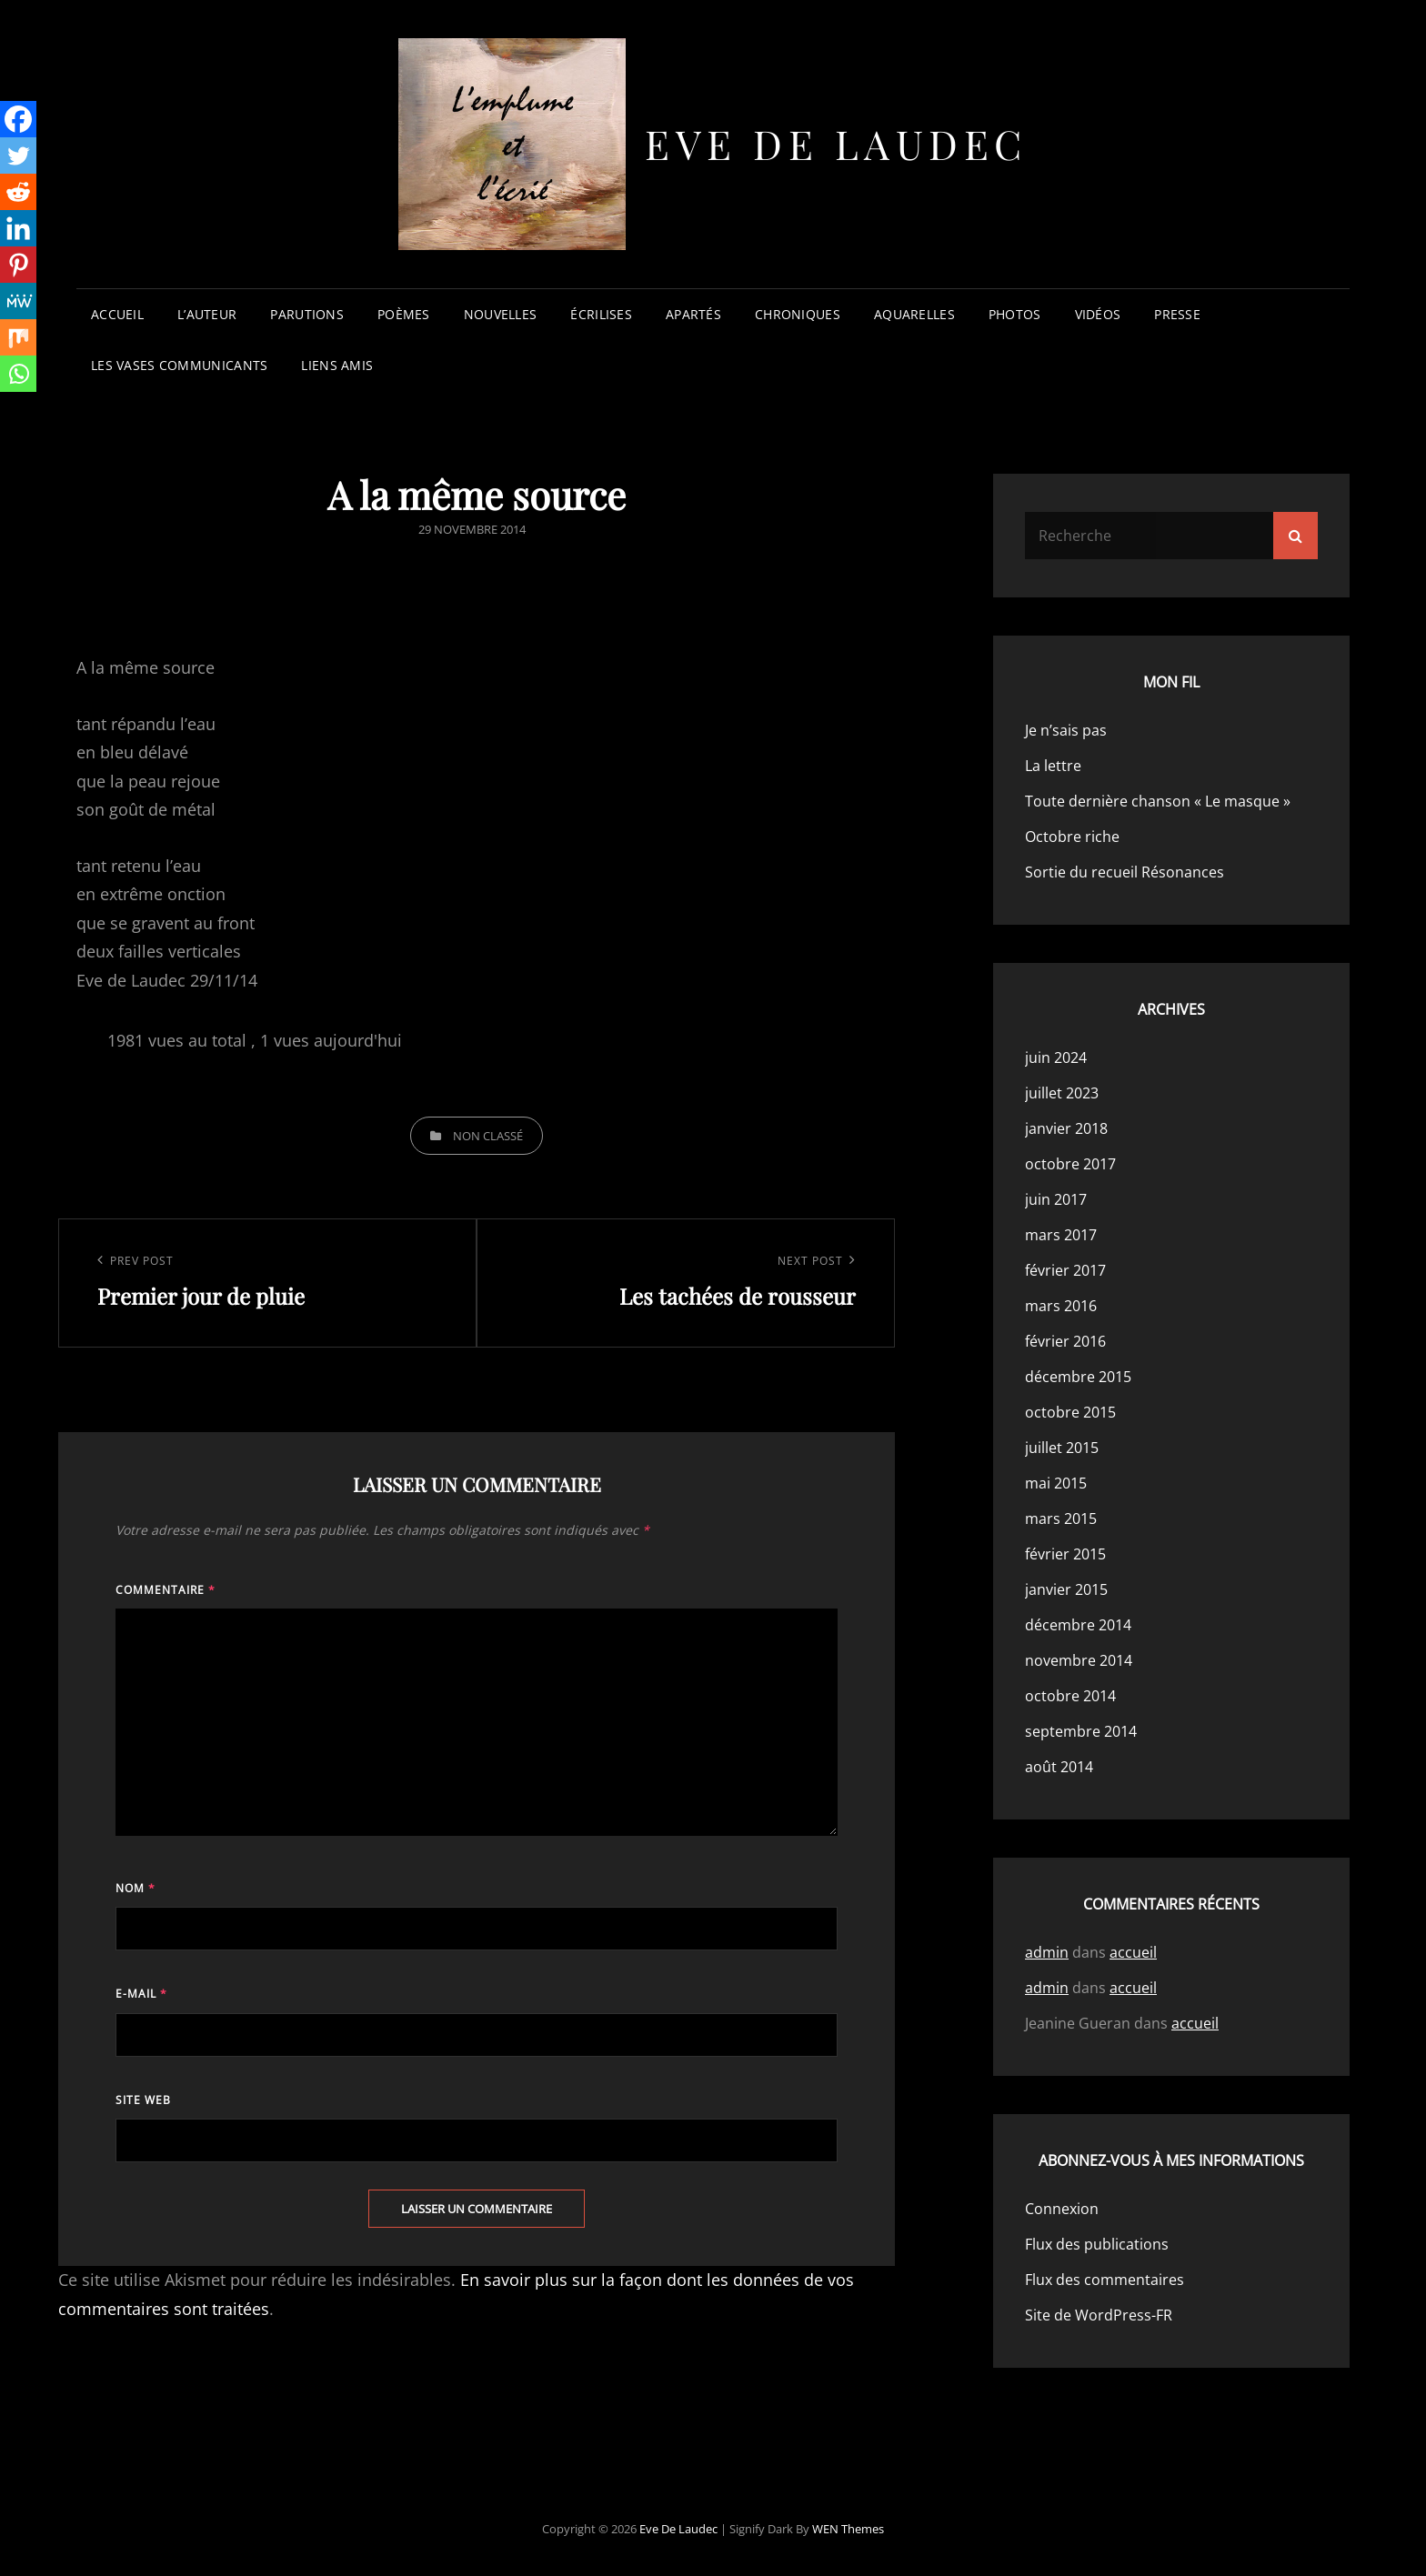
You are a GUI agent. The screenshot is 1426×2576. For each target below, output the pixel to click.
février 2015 (1065, 1554)
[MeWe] (18, 301)
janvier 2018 (1066, 1128)
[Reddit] (18, 192)
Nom (135, 1888)
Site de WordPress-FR (1098, 2315)
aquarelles (914, 314)
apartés (693, 314)
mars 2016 (1061, 1306)
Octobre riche (1072, 837)
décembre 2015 (1078, 1377)
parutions (307, 314)
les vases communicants (179, 365)
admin (1047, 1952)
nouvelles (500, 314)
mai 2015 (1056, 1483)
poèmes (403, 314)
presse (1177, 314)
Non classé (488, 1136)
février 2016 (1065, 1341)
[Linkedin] (18, 228)
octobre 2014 (1070, 1696)
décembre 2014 (1078, 1625)
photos (1015, 314)
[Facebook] (18, 119)
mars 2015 (1061, 1519)
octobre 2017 (1070, 1164)
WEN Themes (848, 2529)
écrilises (601, 314)
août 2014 (1059, 1767)
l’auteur (206, 314)
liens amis (337, 365)
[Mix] (18, 337)
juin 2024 (1056, 1057)
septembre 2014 (1081, 1731)
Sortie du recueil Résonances (1124, 872)
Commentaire (165, 1590)
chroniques (797, 314)
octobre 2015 (1070, 1412)
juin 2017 (1056, 1199)
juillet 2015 (1062, 1448)
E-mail (141, 1993)
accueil (117, 314)
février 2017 (1065, 1270)
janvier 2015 (1066, 1589)
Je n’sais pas (1066, 730)
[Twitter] (18, 155)
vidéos (1098, 314)
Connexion (1062, 2209)
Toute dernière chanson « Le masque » (1157, 801)
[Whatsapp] (18, 374)
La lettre (1053, 766)
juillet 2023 (1062, 1093)
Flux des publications (1097, 2244)
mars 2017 (1061, 1235)
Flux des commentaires (1104, 2280)
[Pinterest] (18, 264)
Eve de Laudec (836, 143)
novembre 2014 (1078, 1660)
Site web (143, 2100)
